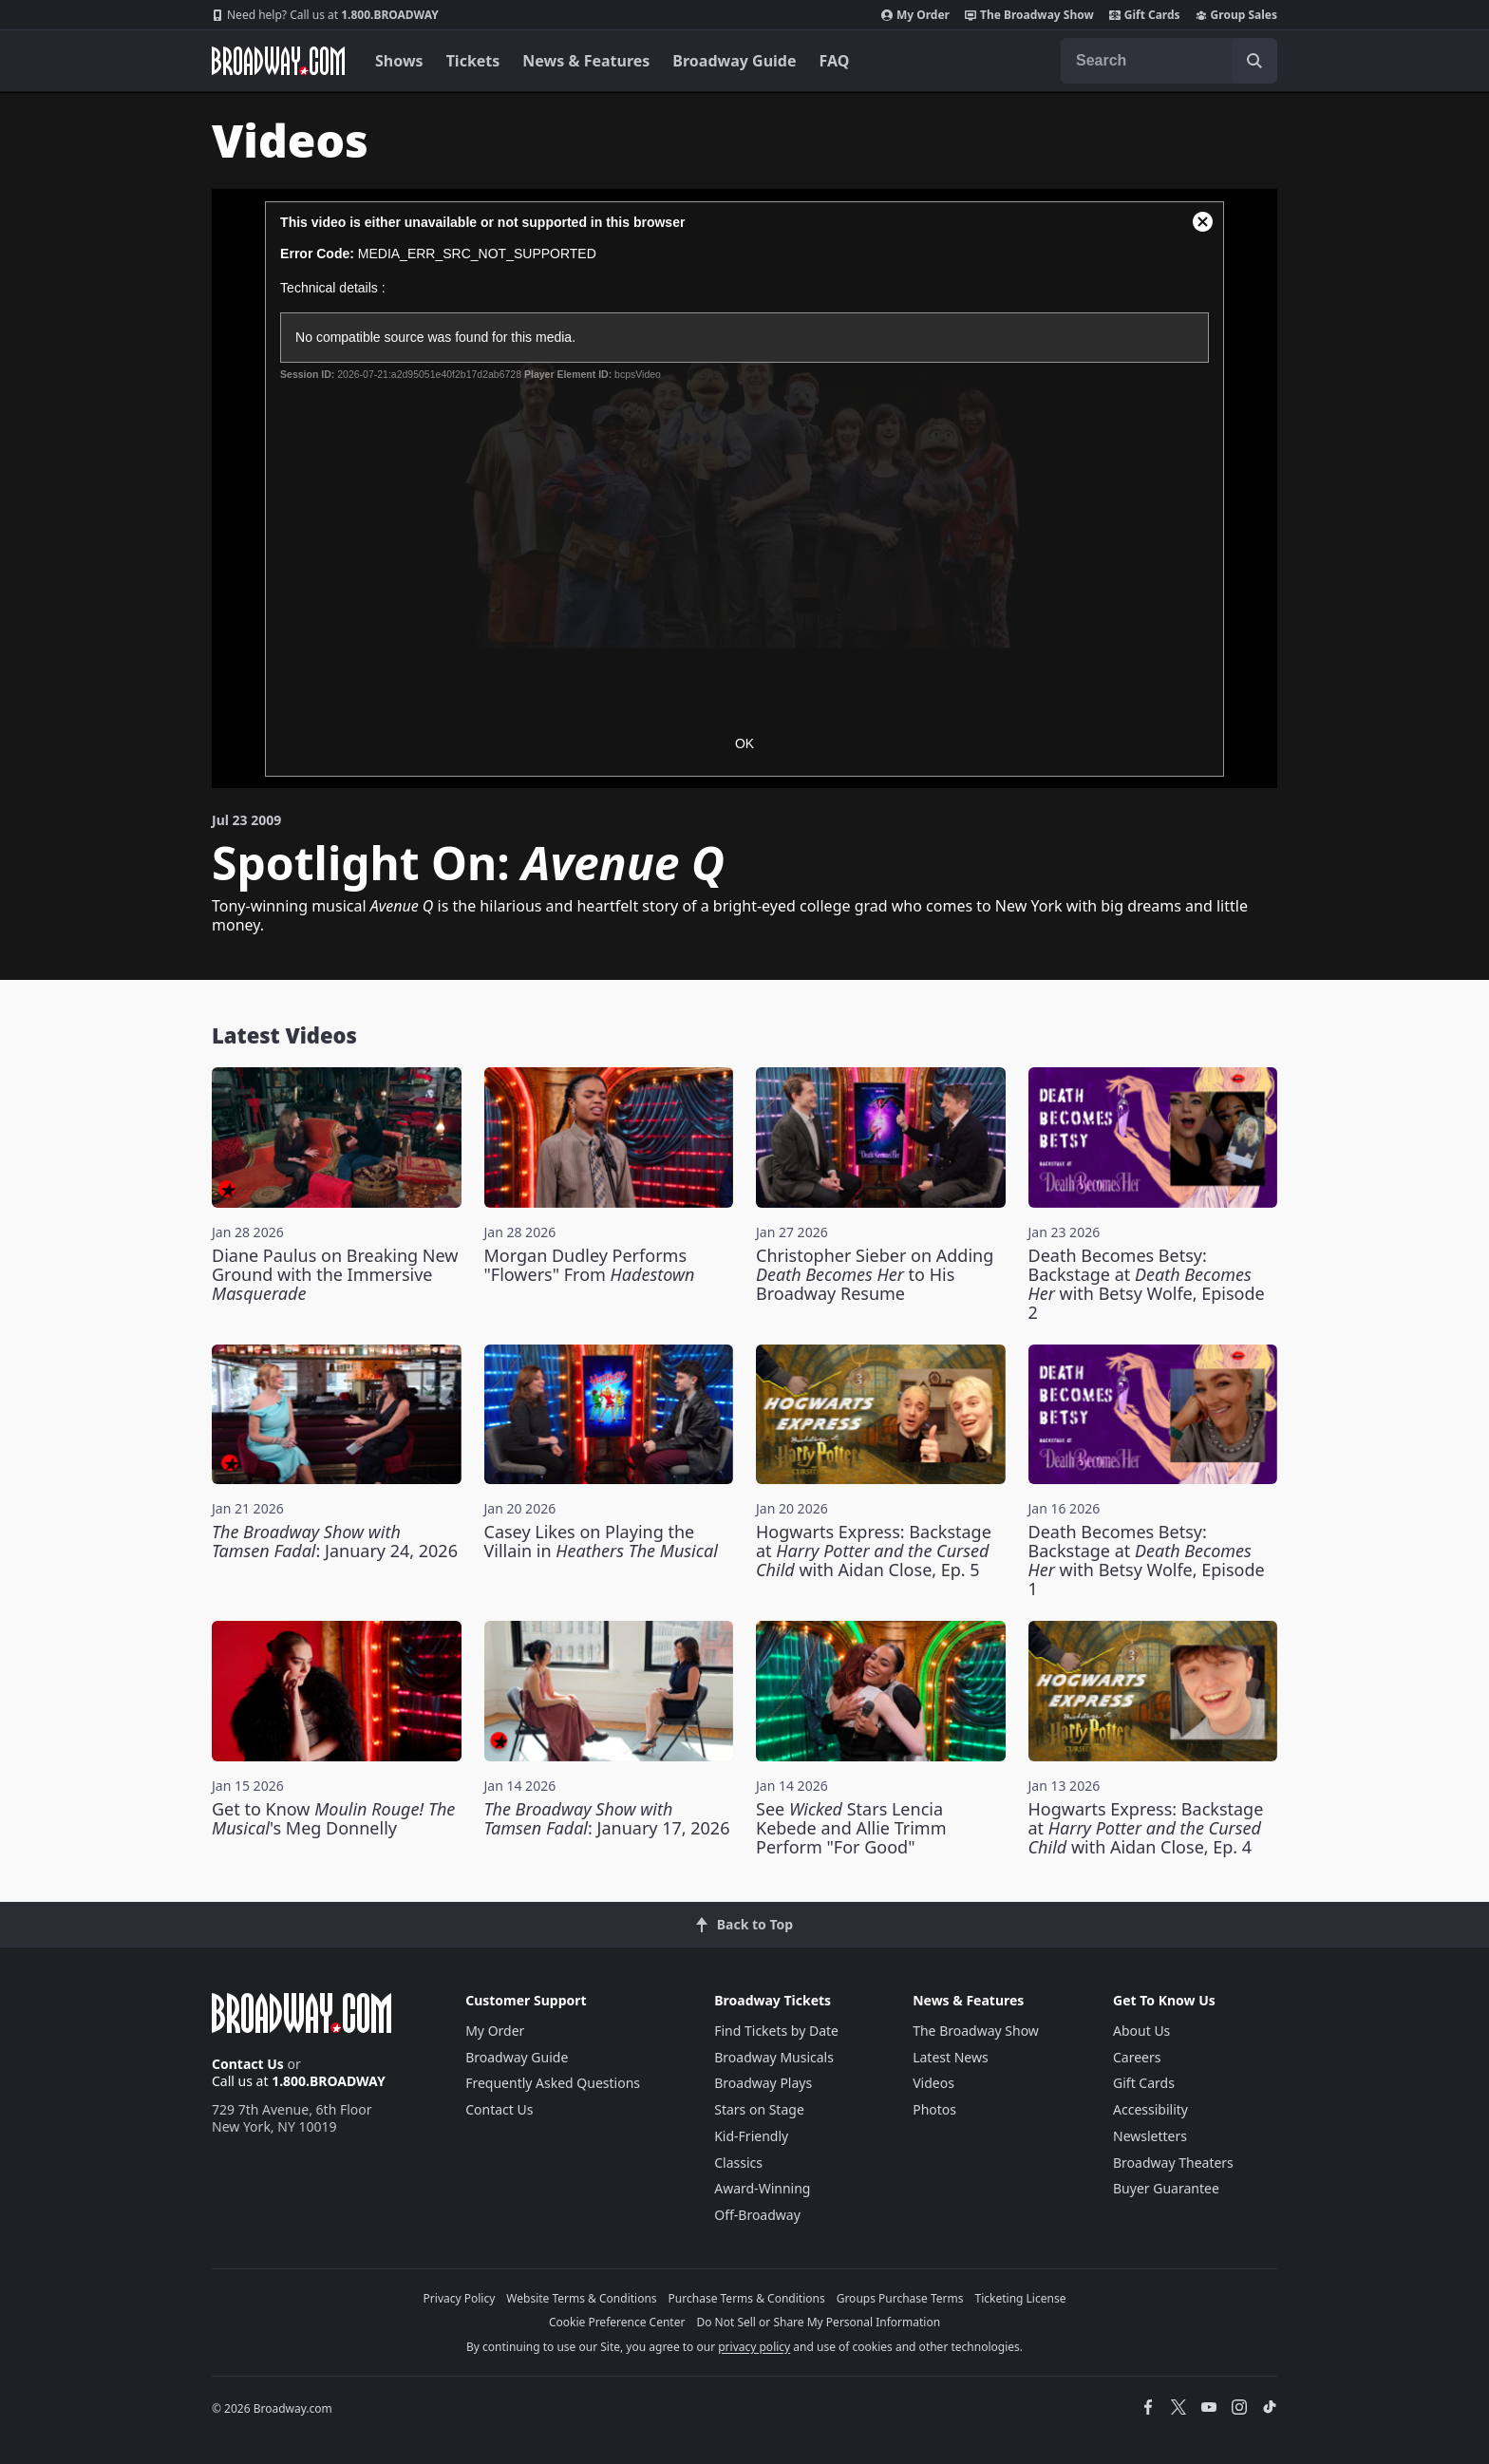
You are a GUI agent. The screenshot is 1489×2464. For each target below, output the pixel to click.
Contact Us (248, 2064)
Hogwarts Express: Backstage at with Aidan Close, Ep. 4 (1146, 1827)
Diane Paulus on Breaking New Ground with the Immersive (335, 1274)
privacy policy (754, 2347)
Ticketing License (1020, 2298)
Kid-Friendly (751, 2136)
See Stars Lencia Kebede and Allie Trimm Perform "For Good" (851, 1827)
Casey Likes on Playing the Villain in (601, 1541)
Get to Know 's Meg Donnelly (333, 1818)
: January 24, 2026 (335, 1541)
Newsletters (1150, 2136)
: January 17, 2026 (607, 1818)
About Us (1141, 2031)
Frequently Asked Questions (552, 2083)
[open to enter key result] (1254, 61)
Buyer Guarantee (1166, 2188)
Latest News (951, 2057)
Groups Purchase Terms (900, 2298)
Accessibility (1150, 2109)
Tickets (473, 60)
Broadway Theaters (1173, 2163)
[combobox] (1169, 61)
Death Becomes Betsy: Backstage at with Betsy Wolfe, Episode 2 (1146, 1284)
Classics (738, 2163)
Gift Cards (1144, 15)
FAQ (835, 60)
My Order (915, 15)
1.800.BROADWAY (325, 15)
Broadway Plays (763, 2083)
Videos (933, 2083)
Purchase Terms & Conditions (747, 2298)
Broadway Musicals (774, 2057)
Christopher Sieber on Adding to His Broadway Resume (874, 1274)
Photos (934, 2109)
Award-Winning (762, 2188)
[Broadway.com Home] (278, 61)
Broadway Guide (734, 60)
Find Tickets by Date (776, 2031)
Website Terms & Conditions (581, 2298)
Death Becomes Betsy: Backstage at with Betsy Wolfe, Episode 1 (1146, 1560)
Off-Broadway (757, 2215)
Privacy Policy (460, 2298)
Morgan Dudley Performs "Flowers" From (589, 1265)
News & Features (586, 60)
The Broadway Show (1029, 15)
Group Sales (1236, 15)
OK (744, 743)
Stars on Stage (759, 2109)
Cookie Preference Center (617, 2322)
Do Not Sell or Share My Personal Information (818, 2322)
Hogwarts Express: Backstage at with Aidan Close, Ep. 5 (873, 1550)
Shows (399, 60)
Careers (1136, 2057)
